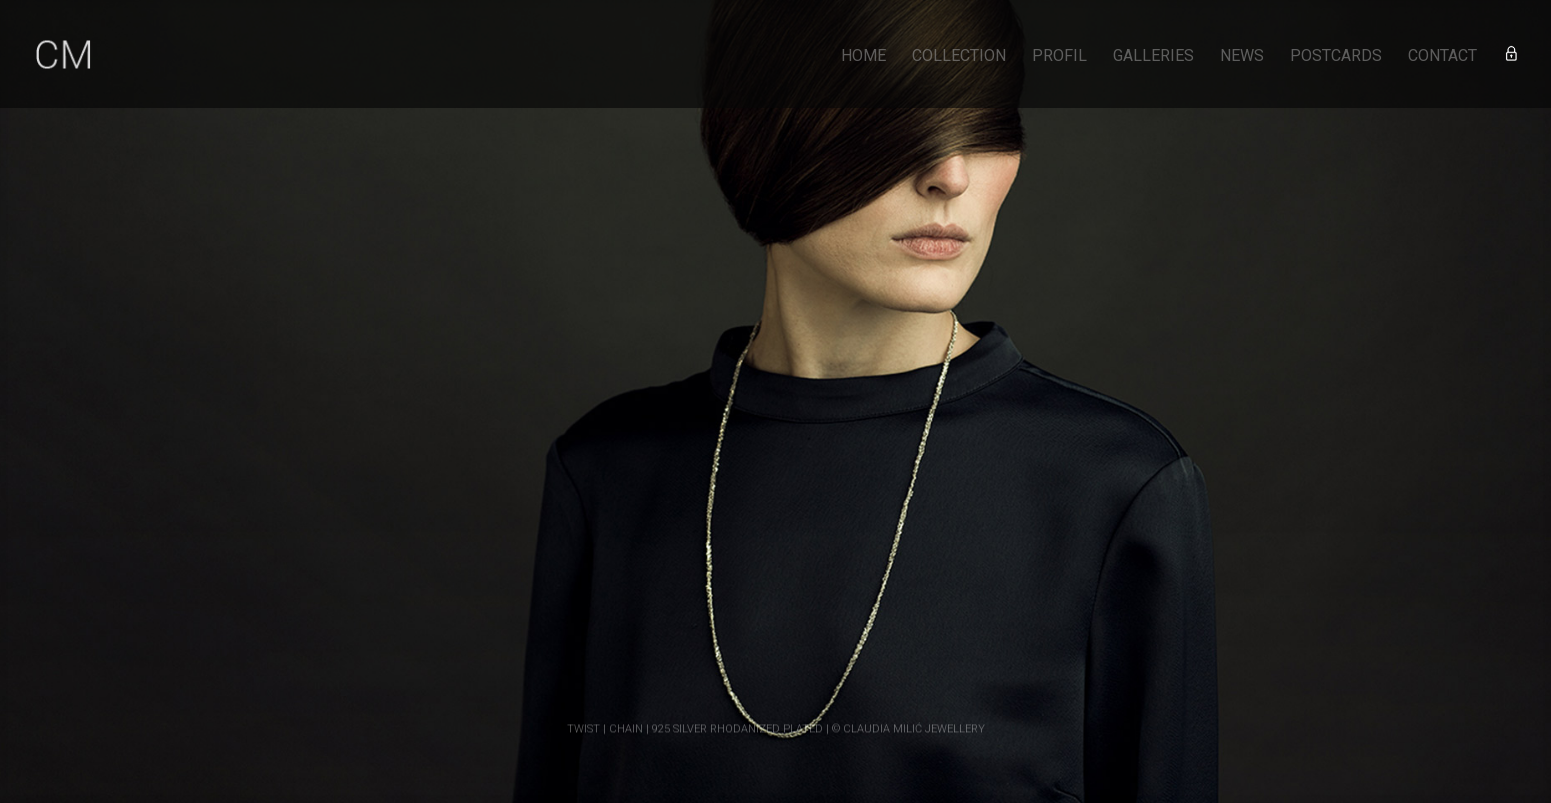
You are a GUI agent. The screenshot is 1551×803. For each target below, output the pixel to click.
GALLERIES (1153, 57)
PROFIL (1059, 57)
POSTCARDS (1336, 57)
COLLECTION (959, 57)
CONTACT (1442, 57)
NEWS (1242, 57)
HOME (863, 57)
